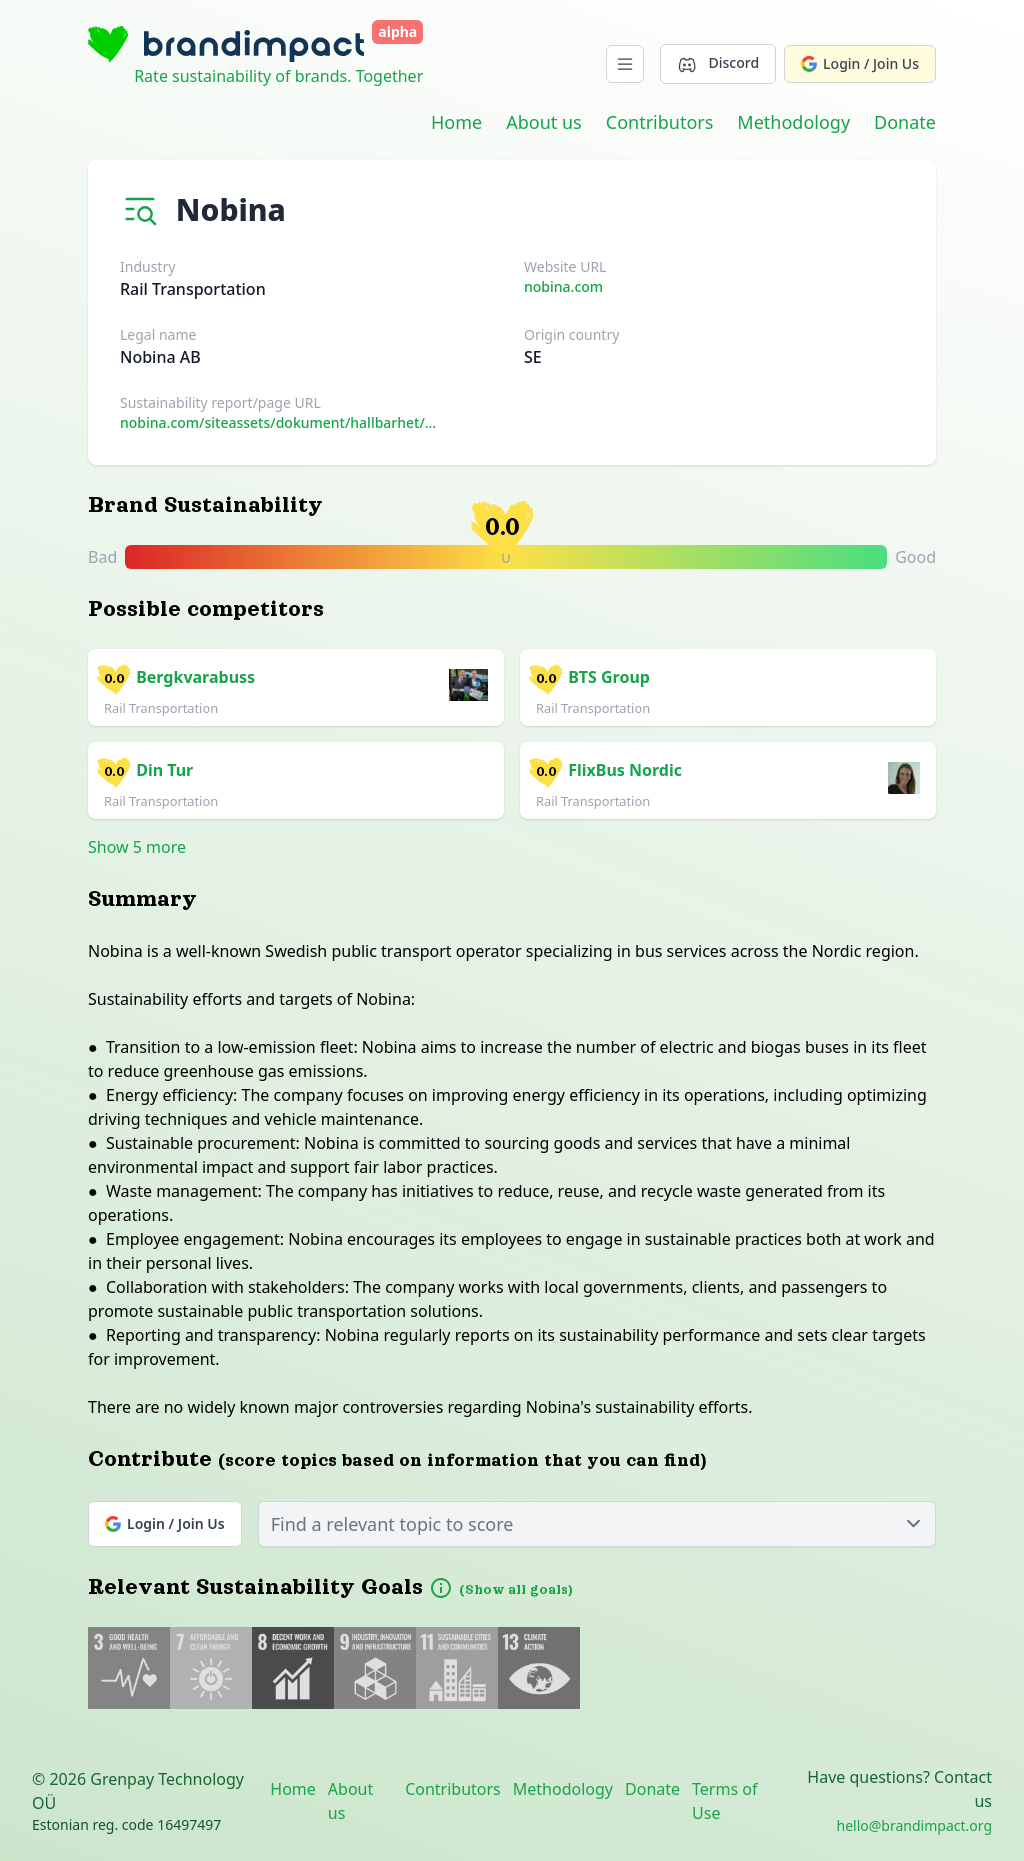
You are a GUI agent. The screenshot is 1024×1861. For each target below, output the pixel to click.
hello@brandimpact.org (914, 1825)
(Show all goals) (516, 1590)
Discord (718, 63)
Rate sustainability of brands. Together (278, 76)
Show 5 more (137, 847)
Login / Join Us (860, 63)
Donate (905, 122)
